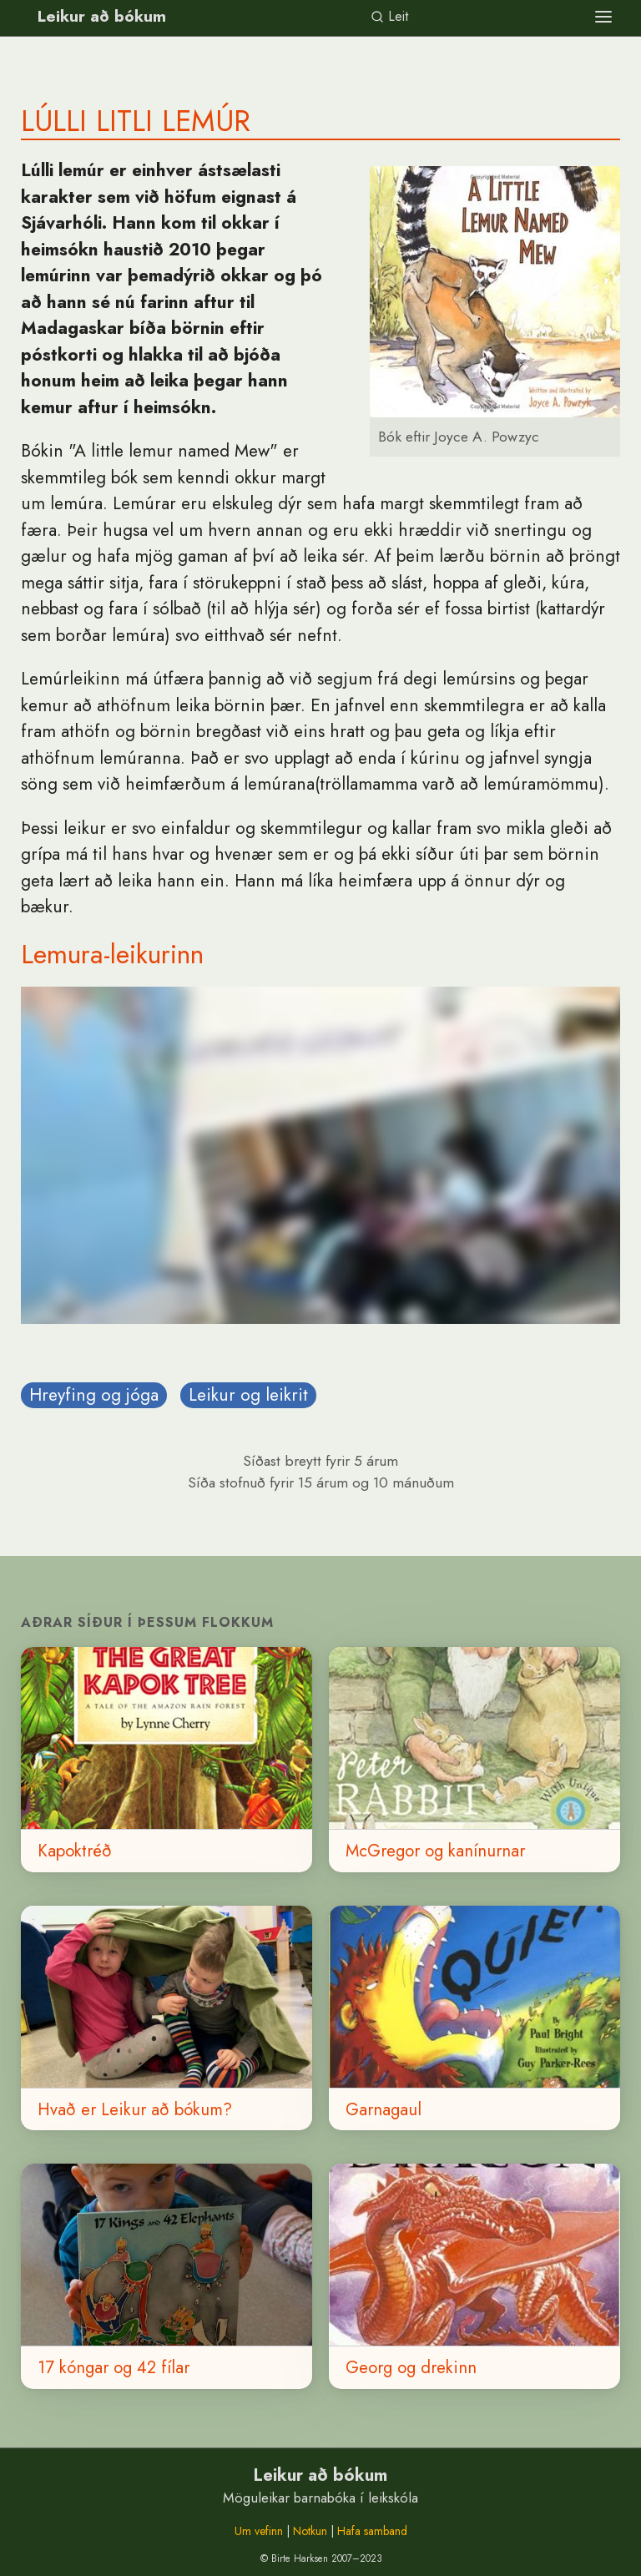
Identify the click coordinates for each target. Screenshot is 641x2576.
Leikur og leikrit (248, 1394)
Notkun (310, 2531)
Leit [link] (389, 16)
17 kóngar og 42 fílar (113, 2367)
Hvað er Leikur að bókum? (135, 2109)
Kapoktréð (75, 1850)
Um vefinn (259, 2531)
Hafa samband (372, 2531)
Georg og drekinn (411, 2367)
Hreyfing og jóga (94, 1394)
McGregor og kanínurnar (435, 1850)
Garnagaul (383, 2109)
